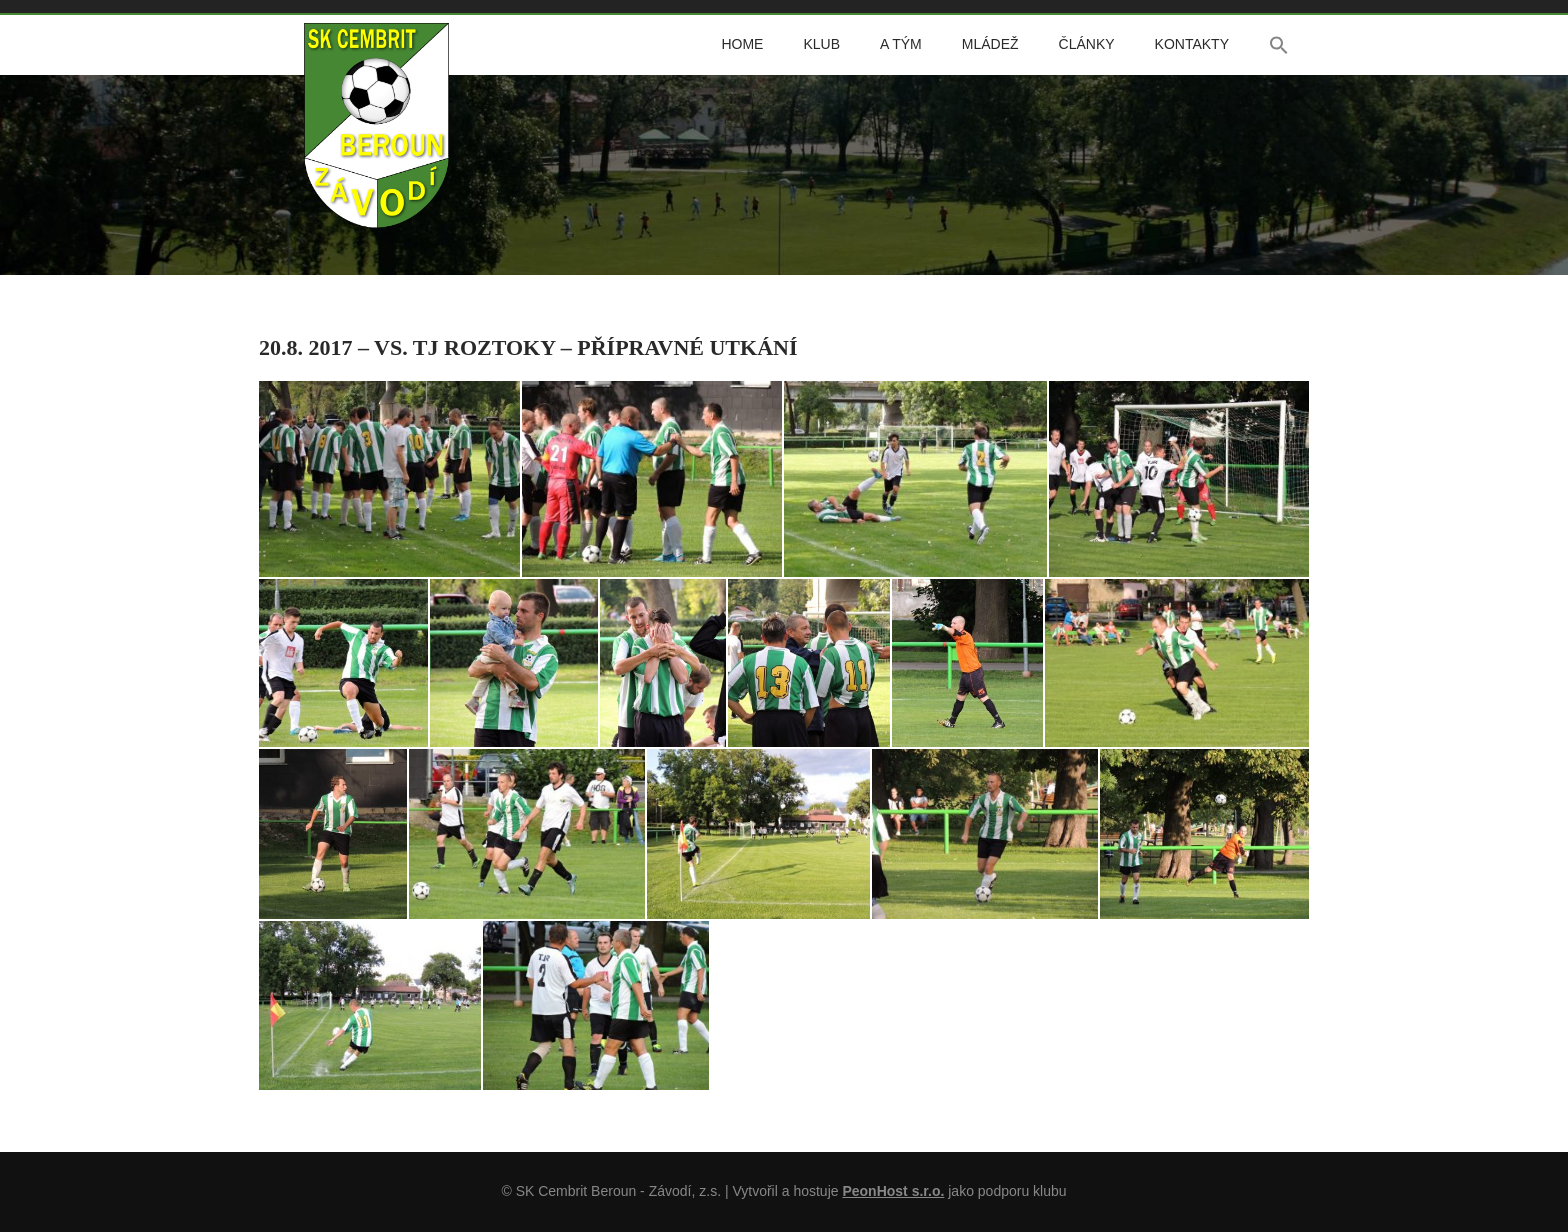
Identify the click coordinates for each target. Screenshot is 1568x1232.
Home (742, 44)
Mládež (990, 44)
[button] (1279, 45)
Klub (821, 44)
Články (1087, 44)
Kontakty (1192, 44)
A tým (901, 44)
